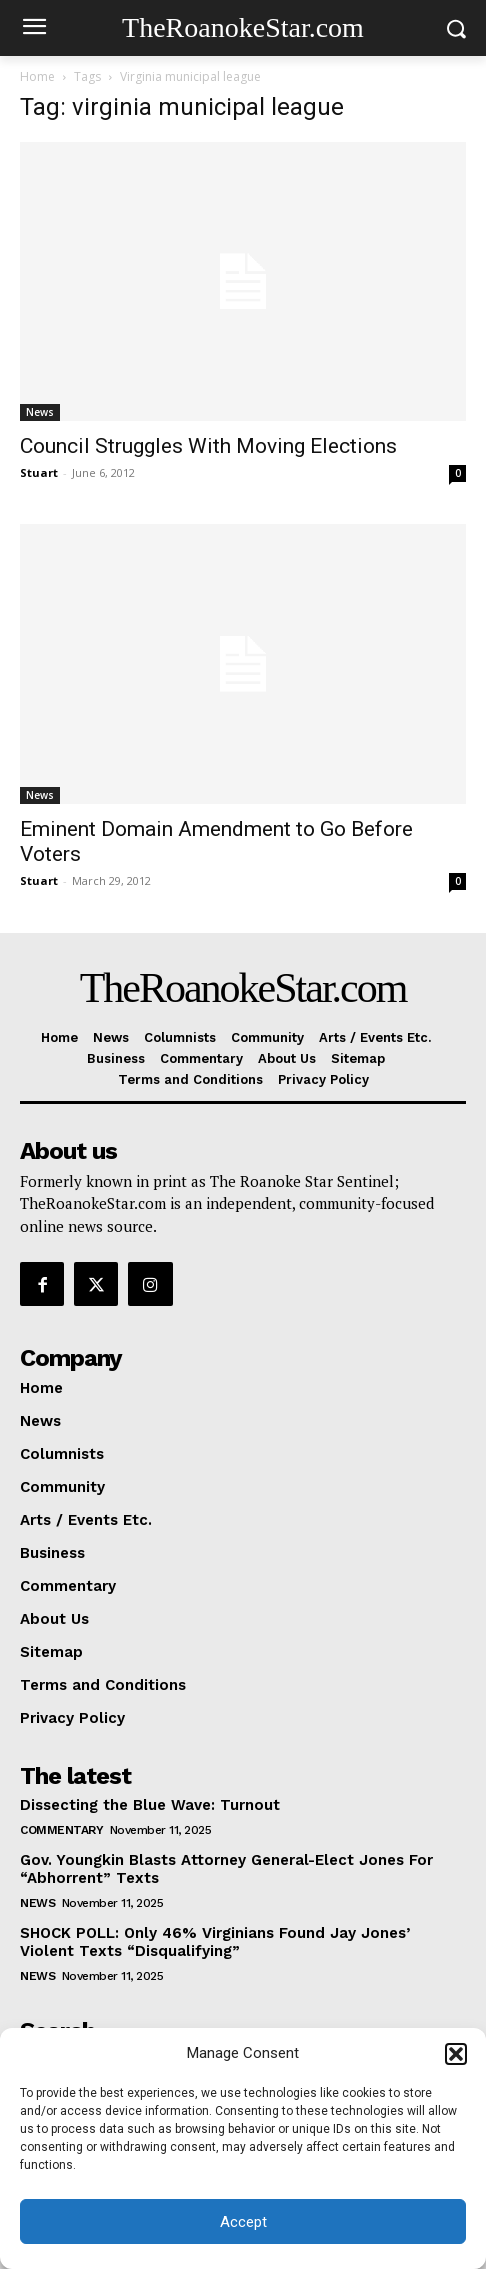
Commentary (61, 1830)
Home (37, 76)
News (40, 412)
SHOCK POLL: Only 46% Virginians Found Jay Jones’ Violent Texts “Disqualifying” (215, 1942)
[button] (456, 2054)
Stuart (39, 472)
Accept (243, 2222)
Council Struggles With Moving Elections (208, 446)
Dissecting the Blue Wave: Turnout (150, 1805)
